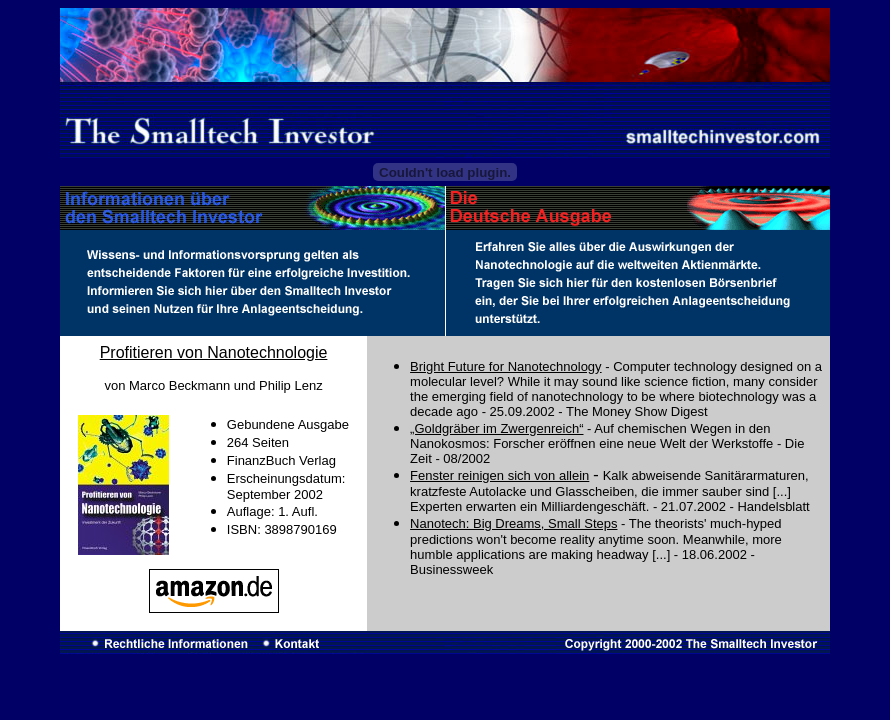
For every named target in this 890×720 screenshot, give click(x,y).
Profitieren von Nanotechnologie (214, 352)
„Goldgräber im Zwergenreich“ (496, 428)
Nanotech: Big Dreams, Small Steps (513, 523)
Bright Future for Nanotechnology (506, 366)
